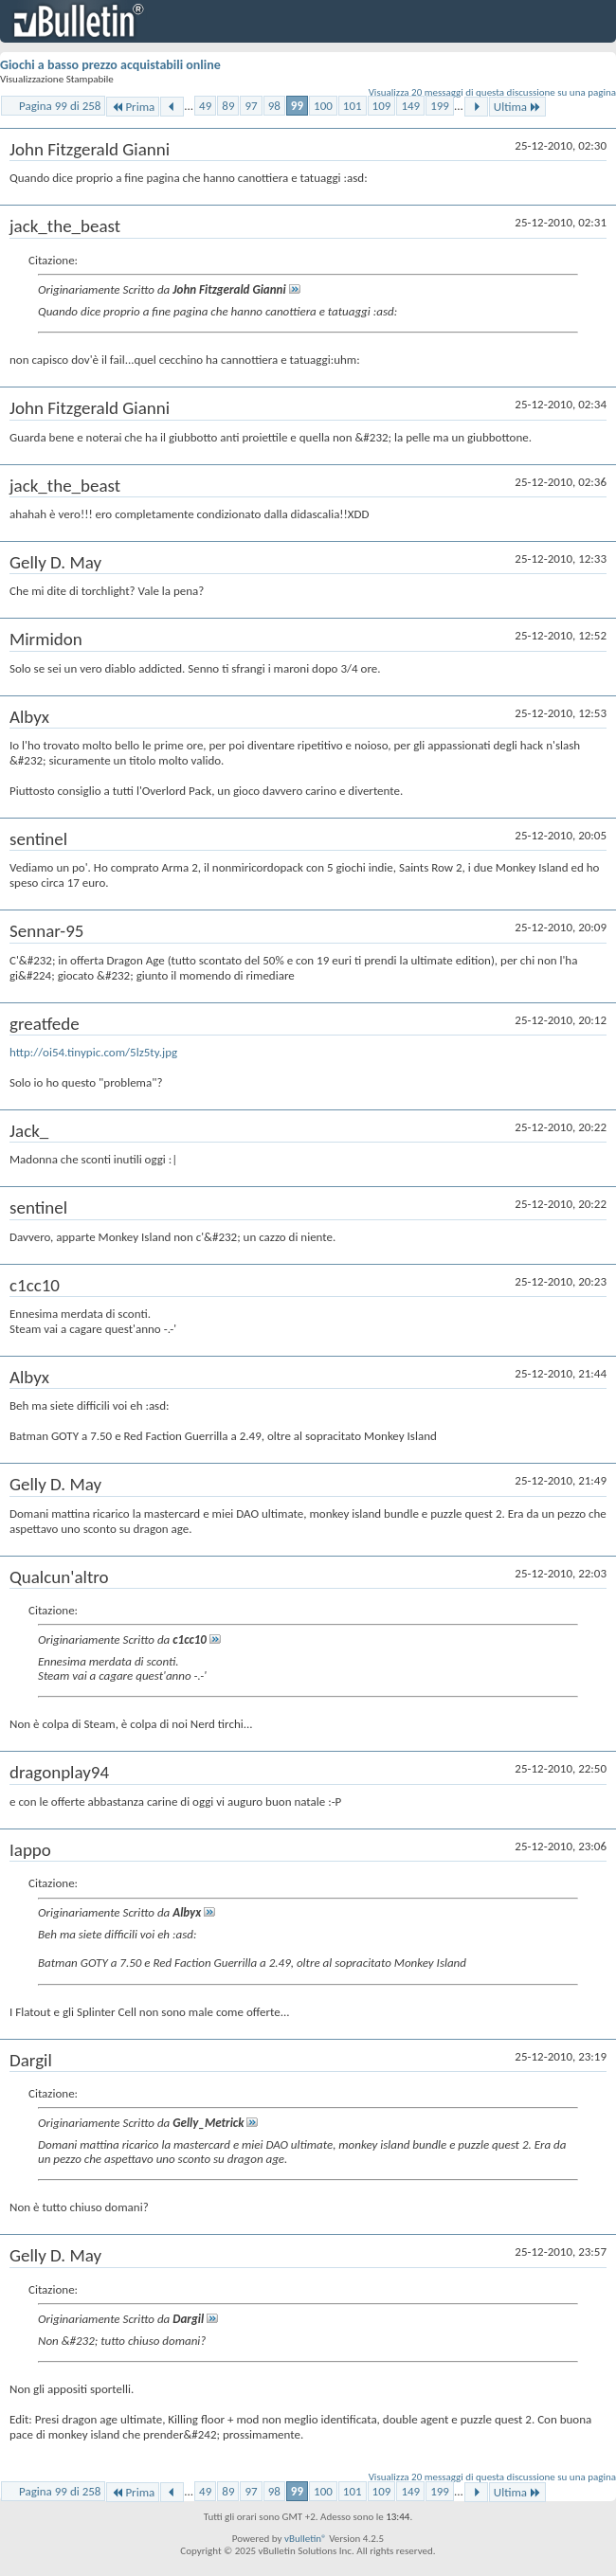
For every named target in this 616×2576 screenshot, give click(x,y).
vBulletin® (305, 2538)
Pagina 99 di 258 (59, 106)
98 (274, 106)
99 (297, 106)
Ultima (517, 106)
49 (205, 106)
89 (228, 106)
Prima (132, 106)
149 (410, 106)
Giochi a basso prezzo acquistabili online (110, 65)
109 (381, 106)
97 (251, 106)
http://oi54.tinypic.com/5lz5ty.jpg (93, 1052)
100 (323, 106)
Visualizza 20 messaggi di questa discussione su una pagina (492, 92)
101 (352, 106)
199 (439, 106)
